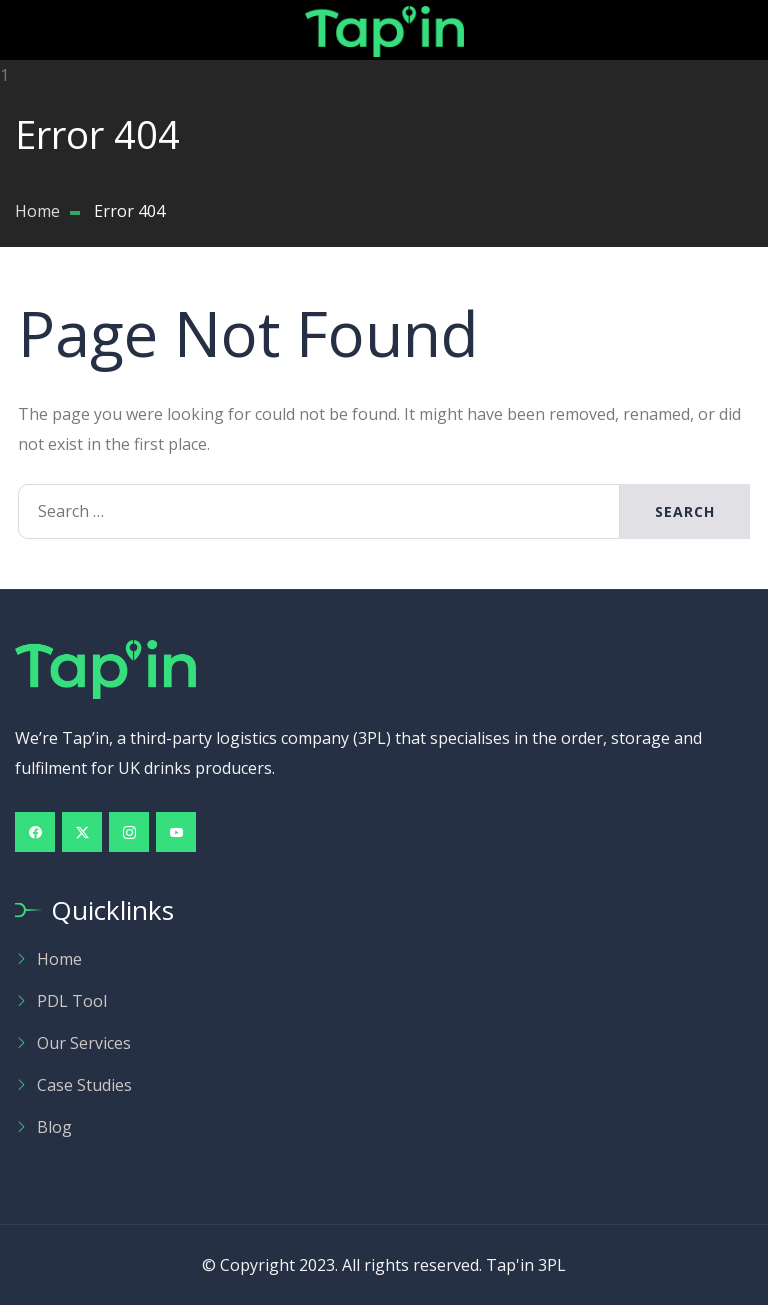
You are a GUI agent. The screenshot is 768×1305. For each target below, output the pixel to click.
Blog (54, 1127)
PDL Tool (72, 1001)
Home (59, 959)
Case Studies (84, 1085)
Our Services (84, 1043)
